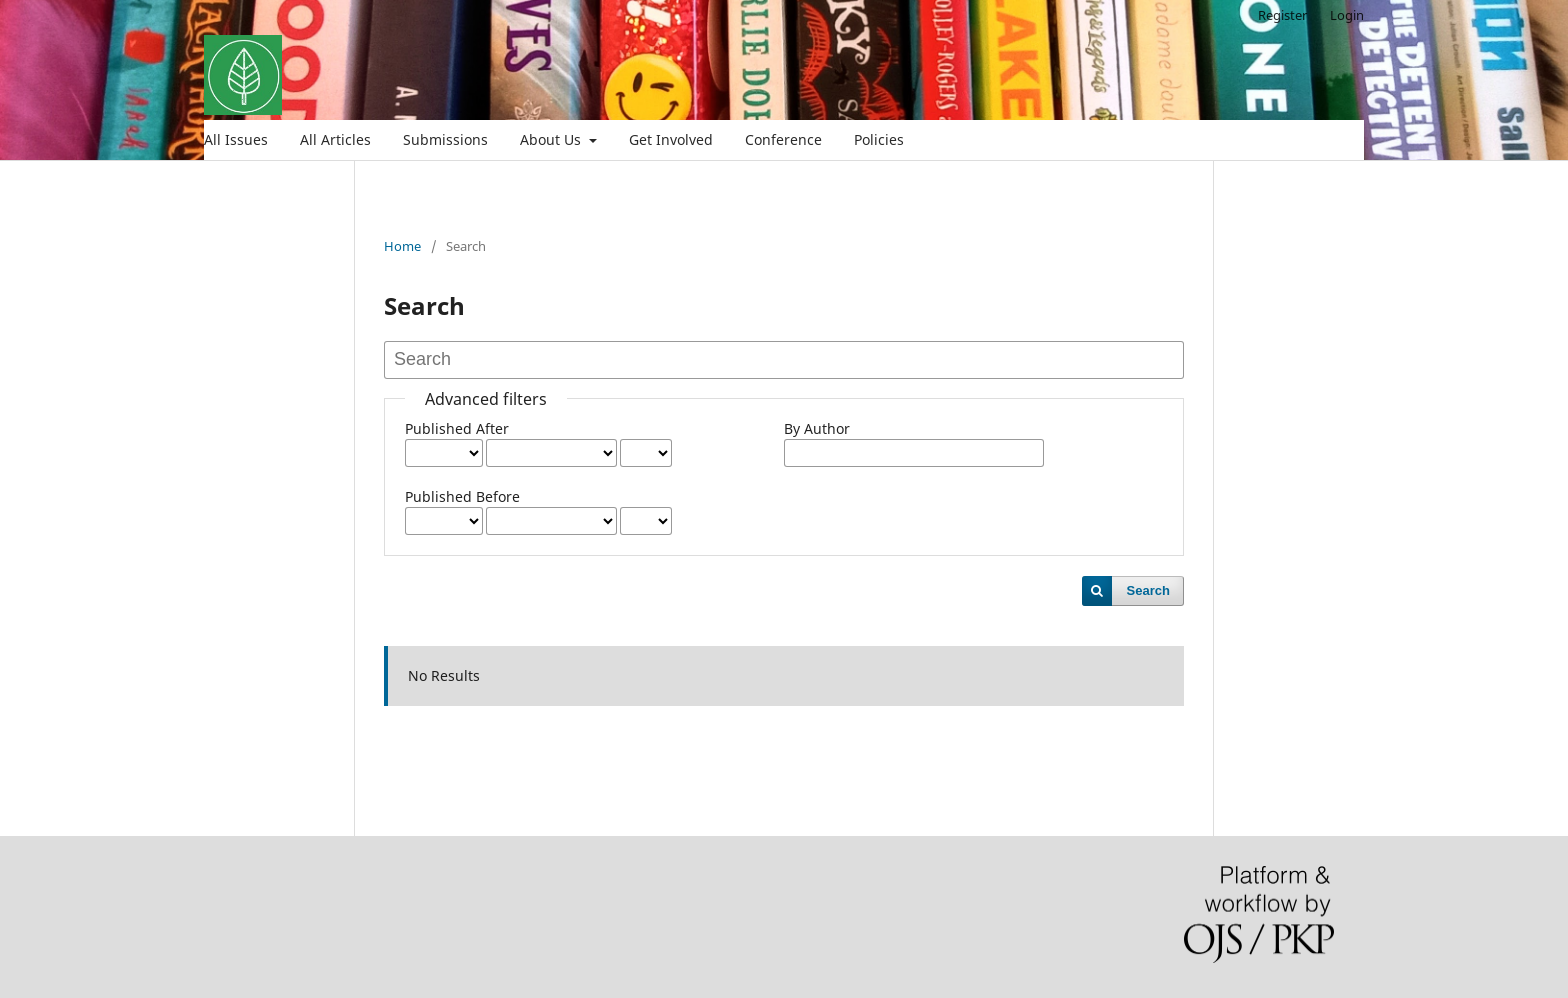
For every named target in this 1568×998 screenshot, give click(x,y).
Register (1282, 15)
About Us (552, 139)
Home (402, 246)
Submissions (445, 139)
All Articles (335, 139)
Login (1347, 15)
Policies (879, 139)
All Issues (236, 139)
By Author (817, 428)
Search (1148, 590)
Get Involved (671, 139)
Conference (783, 139)
